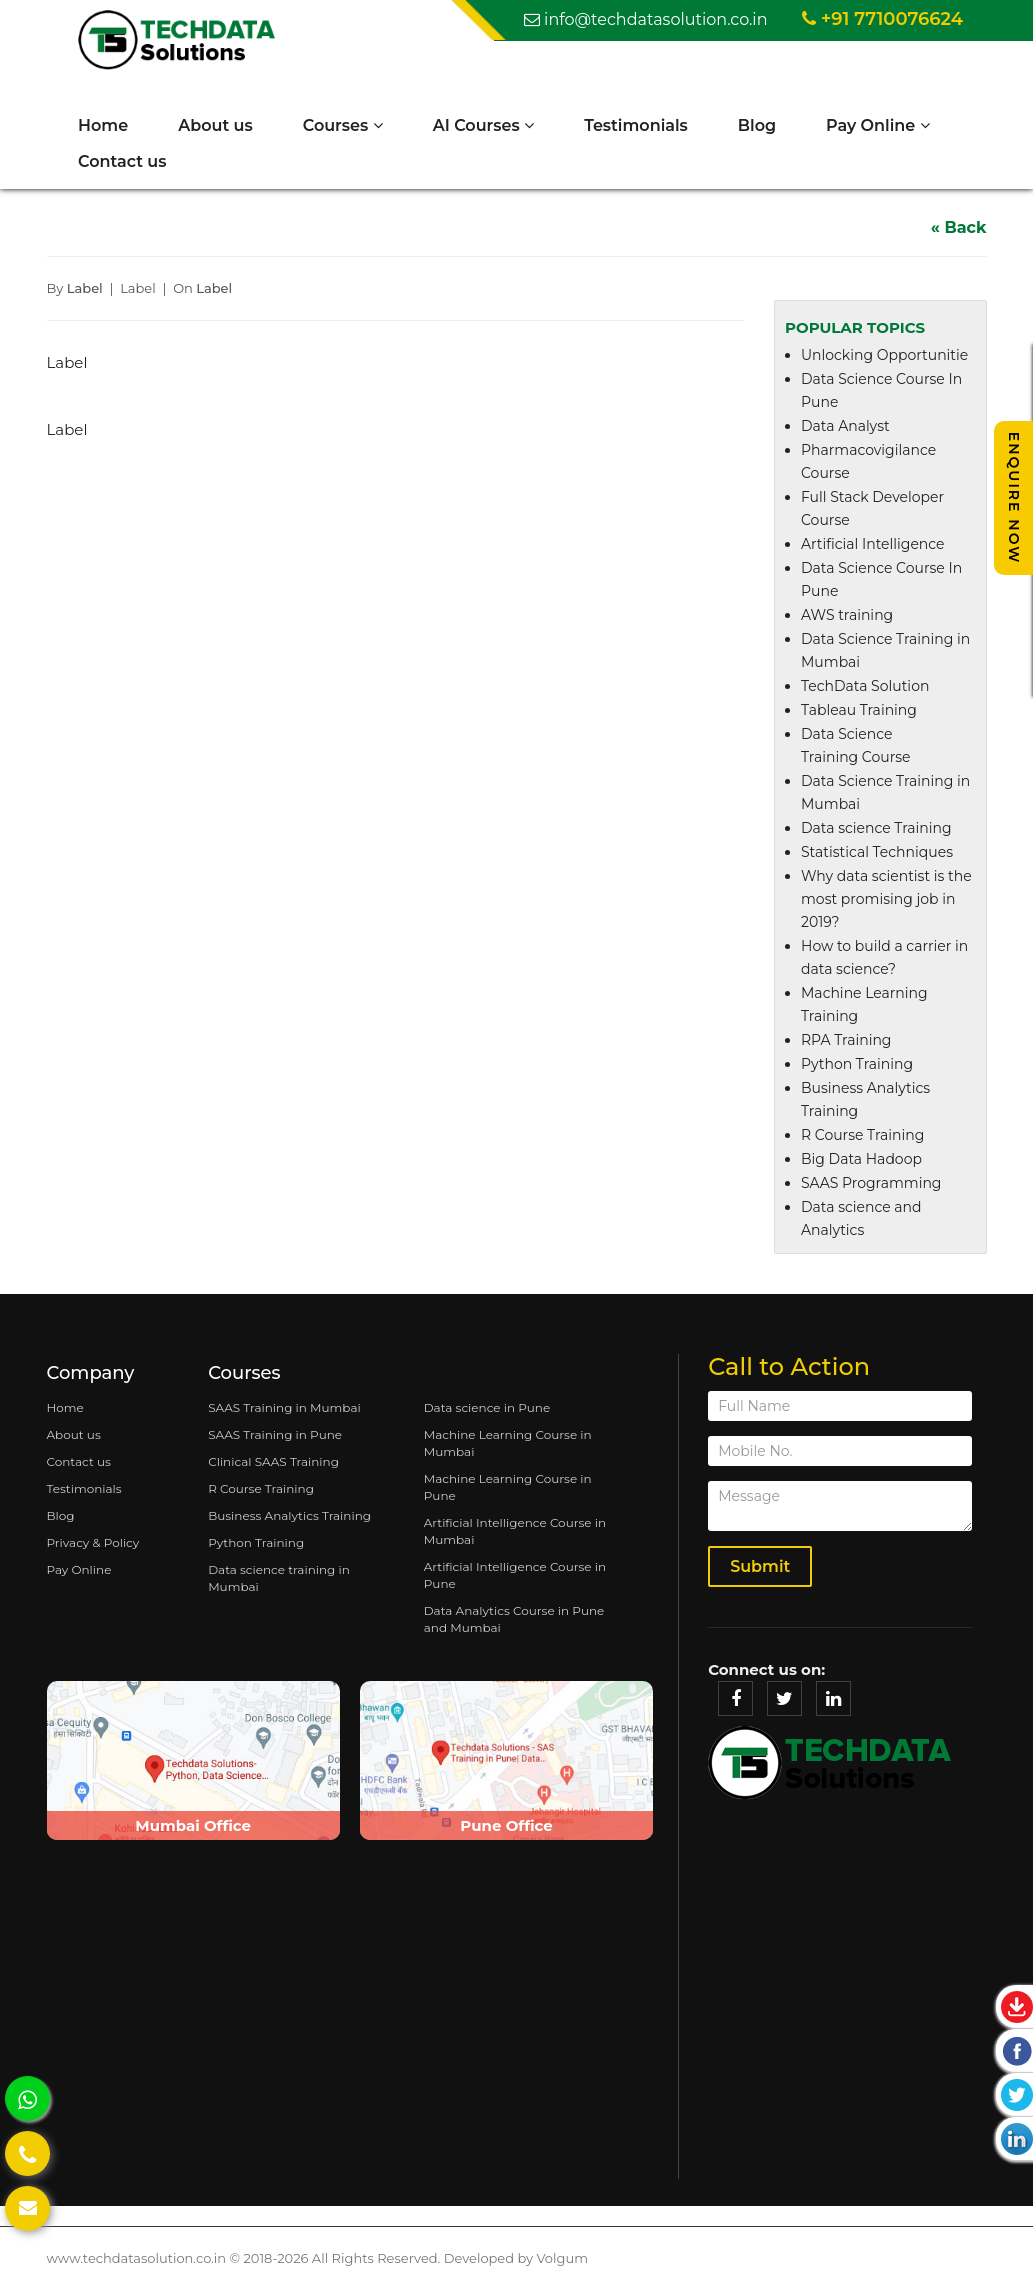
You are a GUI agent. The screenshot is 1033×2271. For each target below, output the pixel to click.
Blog (759, 125)
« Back (959, 228)
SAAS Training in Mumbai (284, 1408)
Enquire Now (1014, 497)
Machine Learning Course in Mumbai (508, 1444)
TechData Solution (865, 688)
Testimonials (638, 125)
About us (217, 125)
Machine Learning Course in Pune (508, 1488)
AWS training (847, 617)
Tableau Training (859, 712)
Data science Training (876, 830)
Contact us (124, 161)
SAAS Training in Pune (275, 1435)
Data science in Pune (487, 1408)
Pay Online (880, 125)
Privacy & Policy (93, 1543)
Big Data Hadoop (861, 1161)
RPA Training (846, 1042)
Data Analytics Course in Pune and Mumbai (514, 1620)
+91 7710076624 (882, 19)
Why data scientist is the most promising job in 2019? (886, 901)
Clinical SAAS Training (273, 1462)
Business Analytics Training (289, 1516)
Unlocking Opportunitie (884, 357)
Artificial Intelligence (873, 546)
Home (105, 125)
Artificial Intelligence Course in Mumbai (515, 1532)
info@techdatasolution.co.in (646, 19)
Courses (345, 125)
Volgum (562, 2259)
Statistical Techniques (877, 854)
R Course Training (862, 1137)
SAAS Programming (871, 1185)
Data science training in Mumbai (279, 1579)
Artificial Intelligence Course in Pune (515, 1576)
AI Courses (485, 125)
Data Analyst (845, 428)
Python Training (857, 1066)
